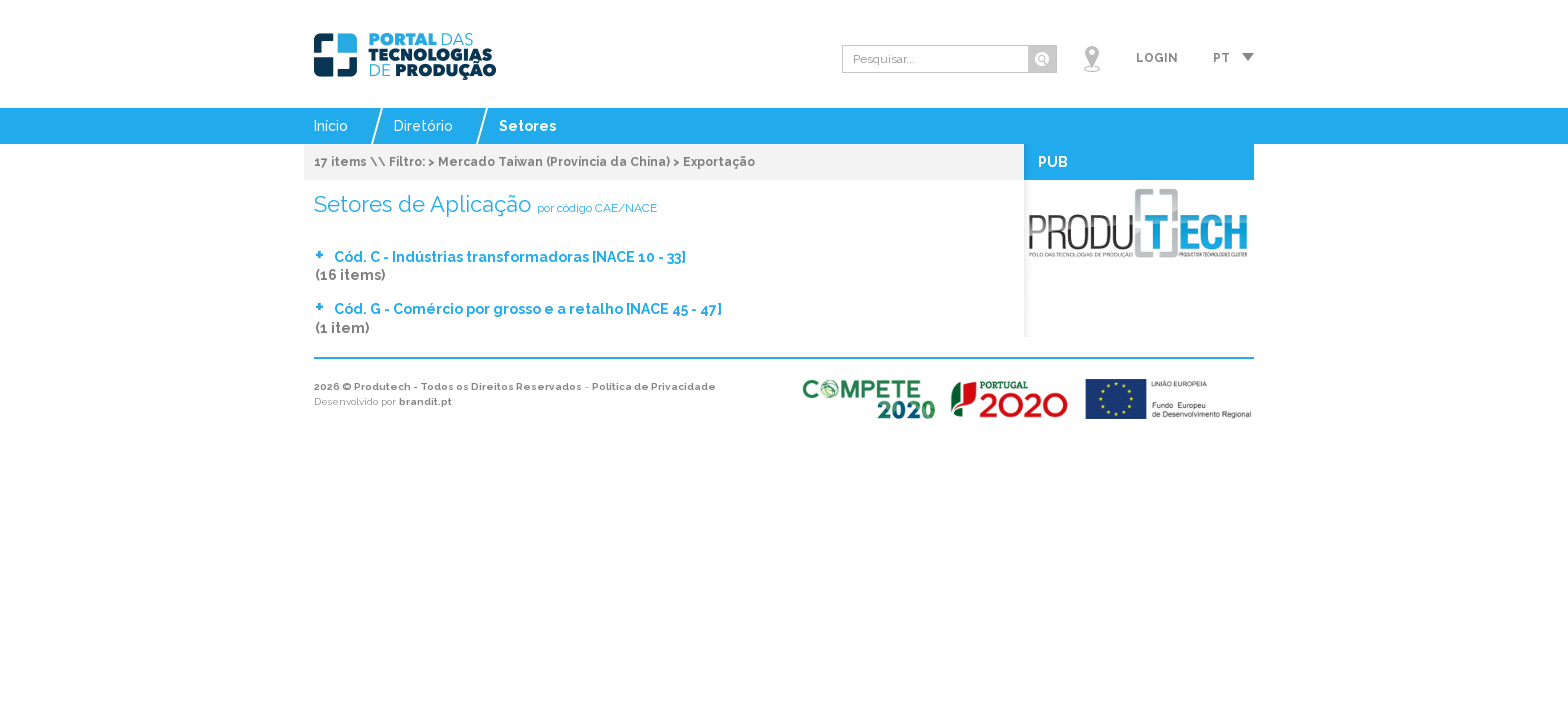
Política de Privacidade (654, 386)
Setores (527, 126)
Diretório (423, 126)
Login (1157, 58)
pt (1221, 58)
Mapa (1092, 59)
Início (331, 126)
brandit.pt (425, 401)
